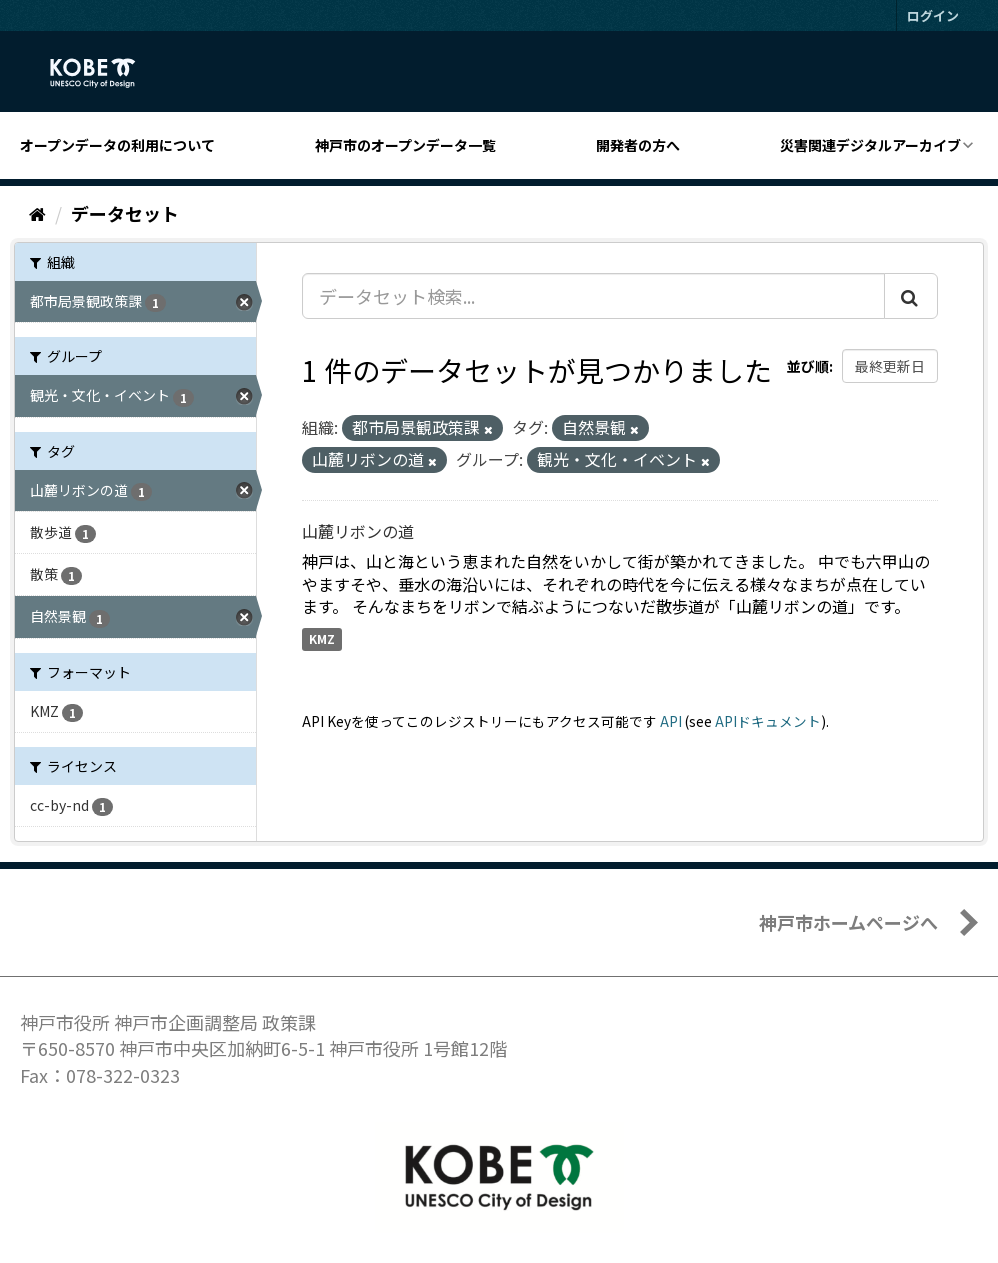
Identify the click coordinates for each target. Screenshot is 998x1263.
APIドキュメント (768, 721)
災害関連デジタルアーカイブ (870, 145)
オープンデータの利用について (117, 145)
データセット (125, 213)
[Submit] (911, 296)
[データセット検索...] (593, 296)
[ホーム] (37, 213)
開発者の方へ (638, 145)
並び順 (808, 366)
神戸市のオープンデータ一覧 (405, 145)
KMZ (322, 638)
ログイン (933, 15)
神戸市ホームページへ (848, 922)
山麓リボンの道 (358, 531)
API (671, 721)
